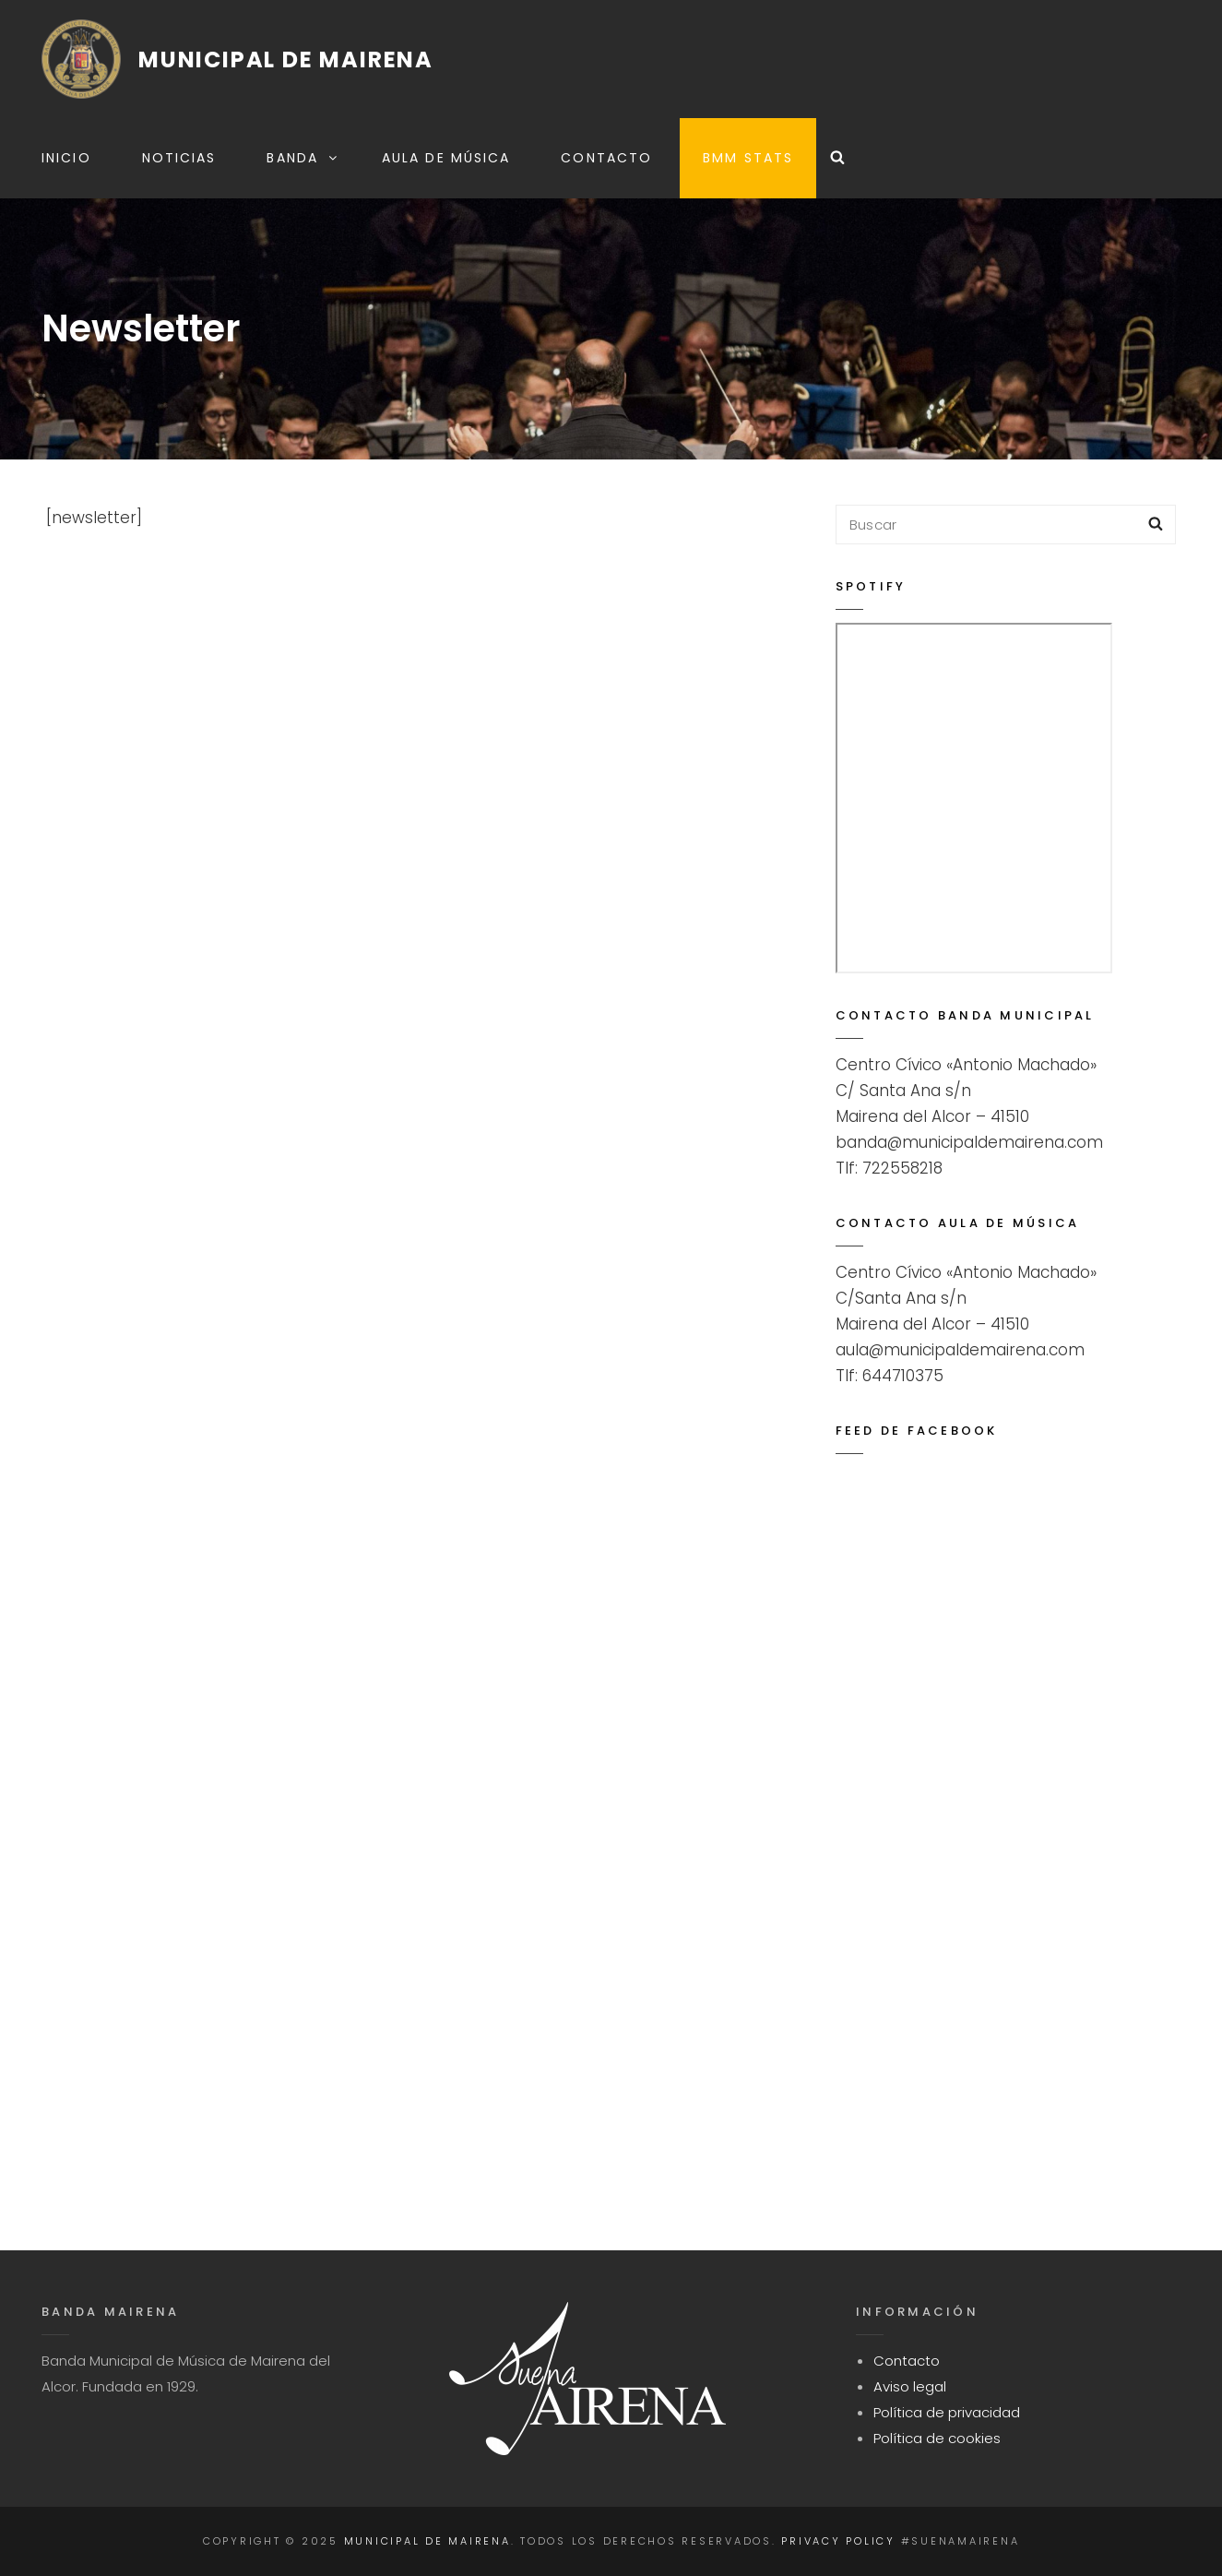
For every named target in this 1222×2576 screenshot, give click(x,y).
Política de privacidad (946, 2412)
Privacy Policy (838, 2541)
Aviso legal (909, 2386)
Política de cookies (937, 2438)
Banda (303, 158)
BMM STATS (748, 158)
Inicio (66, 158)
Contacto (606, 158)
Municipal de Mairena (285, 59)
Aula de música (446, 158)
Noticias (179, 158)
